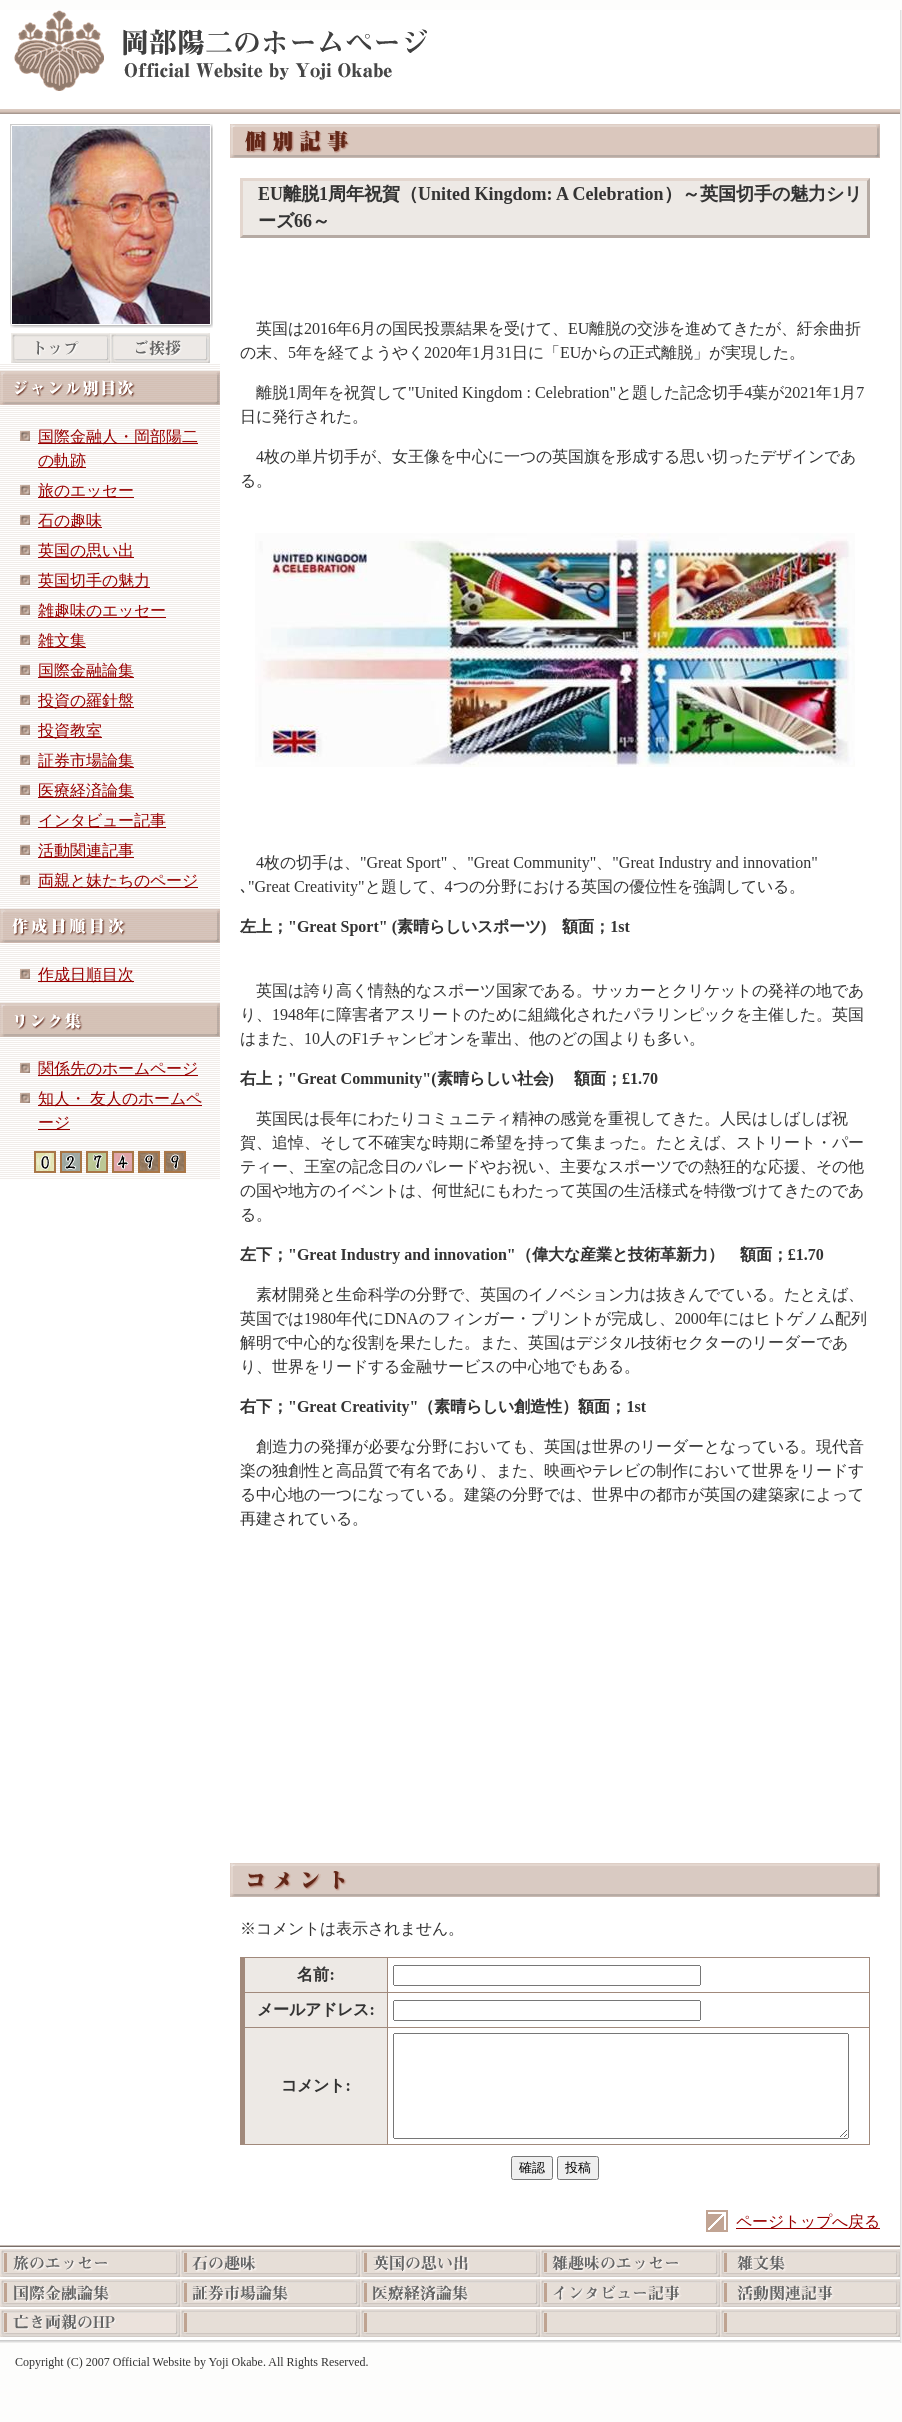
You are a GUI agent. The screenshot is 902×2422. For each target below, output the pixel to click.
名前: (315, 1974)
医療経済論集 (86, 790)
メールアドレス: (315, 2009)
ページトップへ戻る (808, 2221)
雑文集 (62, 640)
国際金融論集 (86, 670)
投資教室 (70, 730)
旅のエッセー (86, 490)
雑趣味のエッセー (102, 610)
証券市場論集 (86, 760)
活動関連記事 (86, 850)
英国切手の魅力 (94, 580)
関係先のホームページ (118, 1068)
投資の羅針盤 (86, 700)
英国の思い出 (86, 550)
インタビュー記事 (102, 820)
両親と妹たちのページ (118, 880)
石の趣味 (70, 520)
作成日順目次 (86, 974)
